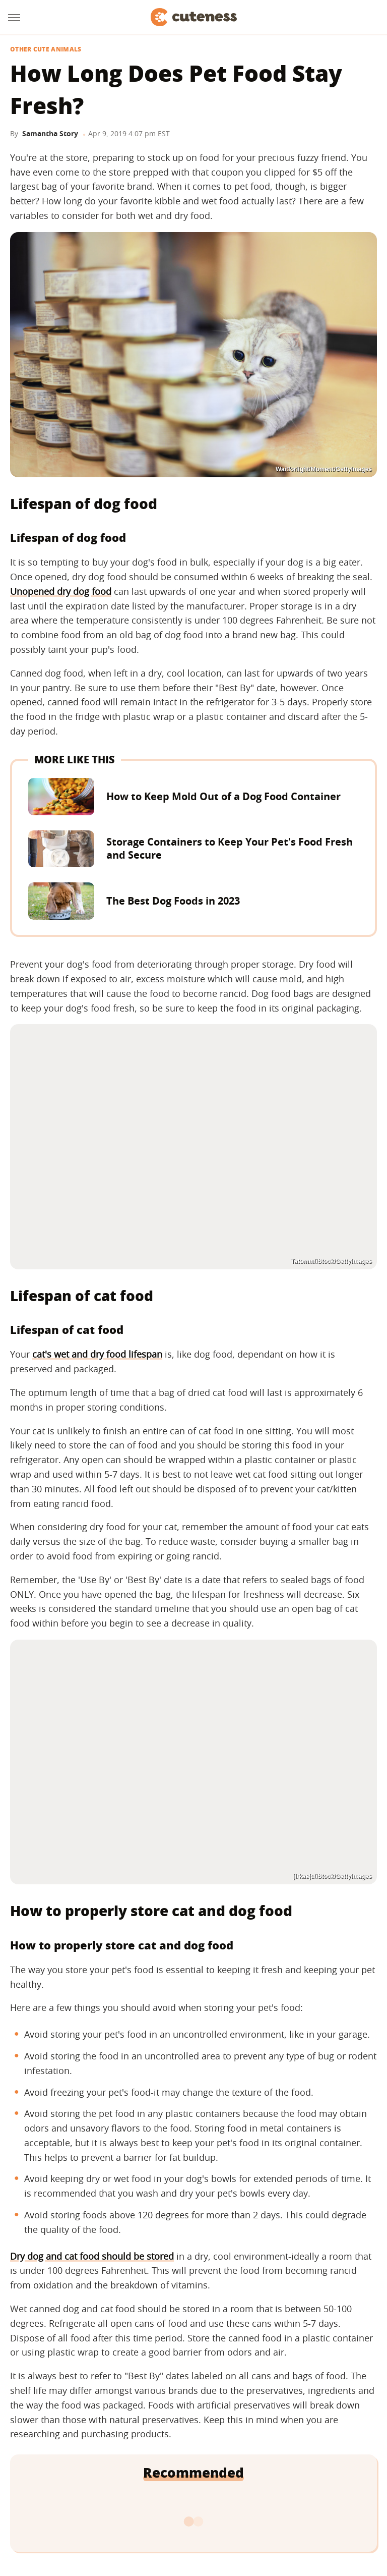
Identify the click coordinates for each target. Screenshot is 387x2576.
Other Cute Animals (45, 49)
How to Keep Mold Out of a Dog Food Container (223, 796)
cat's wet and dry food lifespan (97, 1354)
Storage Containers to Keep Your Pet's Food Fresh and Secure (229, 848)
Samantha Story (50, 133)
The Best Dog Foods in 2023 (173, 901)
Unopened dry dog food (60, 591)
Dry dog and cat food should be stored (92, 2256)
